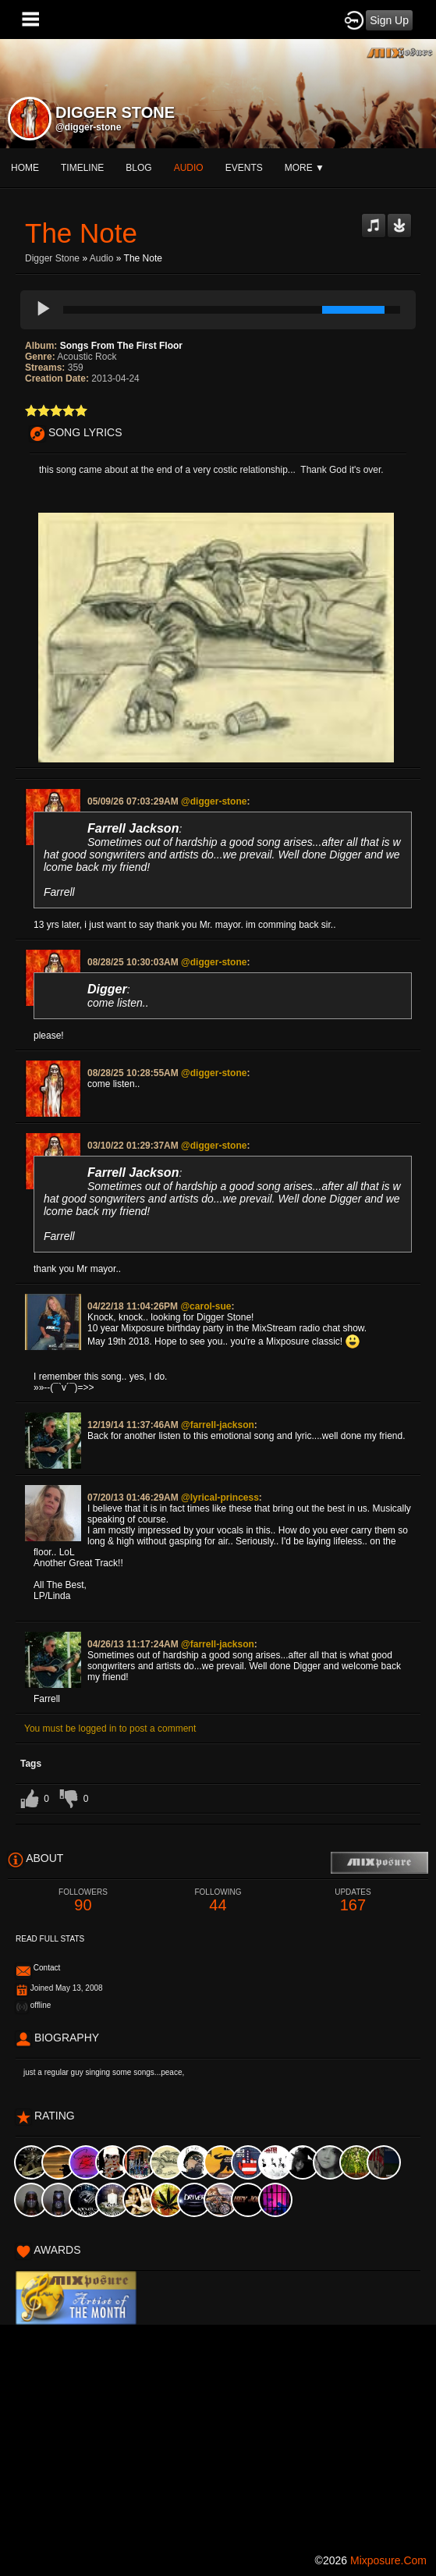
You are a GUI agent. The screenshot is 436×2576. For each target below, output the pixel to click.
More (304, 167)
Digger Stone (52, 258)
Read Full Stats (50, 1939)
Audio (102, 258)
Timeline (82, 167)
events (244, 167)
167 (352, 1900)
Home (25, 167)
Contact (47, 1967)
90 (83, 1900)
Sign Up (389, 20)
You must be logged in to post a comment (110, 1728)
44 (218, 1900)
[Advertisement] (218, 2434)
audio (189, 167)
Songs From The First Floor (121, 345)
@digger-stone (88, 127)
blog (138, 167)
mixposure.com (388, 2560)
